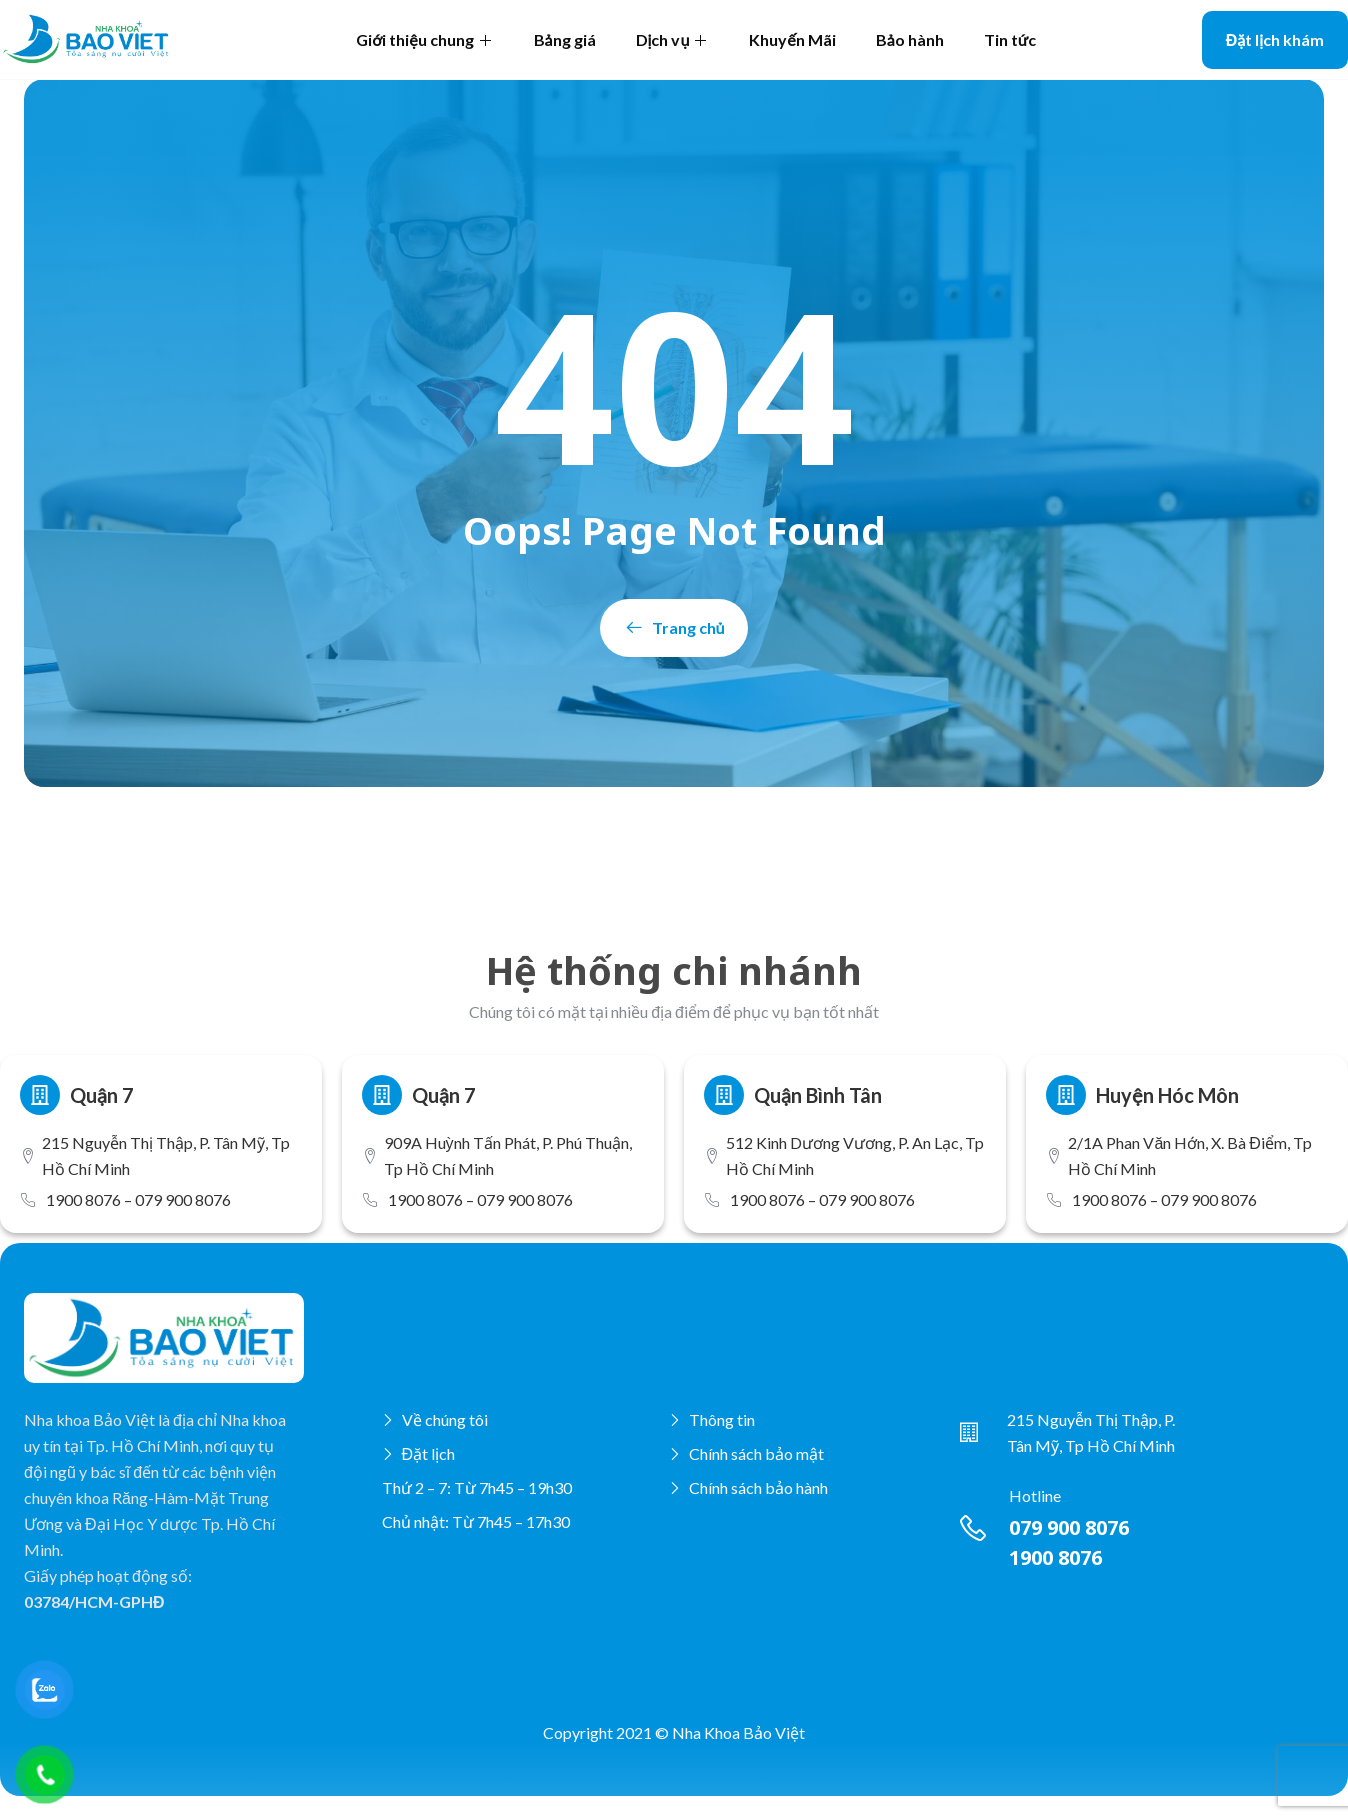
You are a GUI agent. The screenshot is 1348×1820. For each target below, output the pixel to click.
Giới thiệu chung (424, 39)
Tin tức (1010, 39)
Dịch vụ (673, 39)
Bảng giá (565, 39)
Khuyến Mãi (792, 39)
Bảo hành (910, 39)
